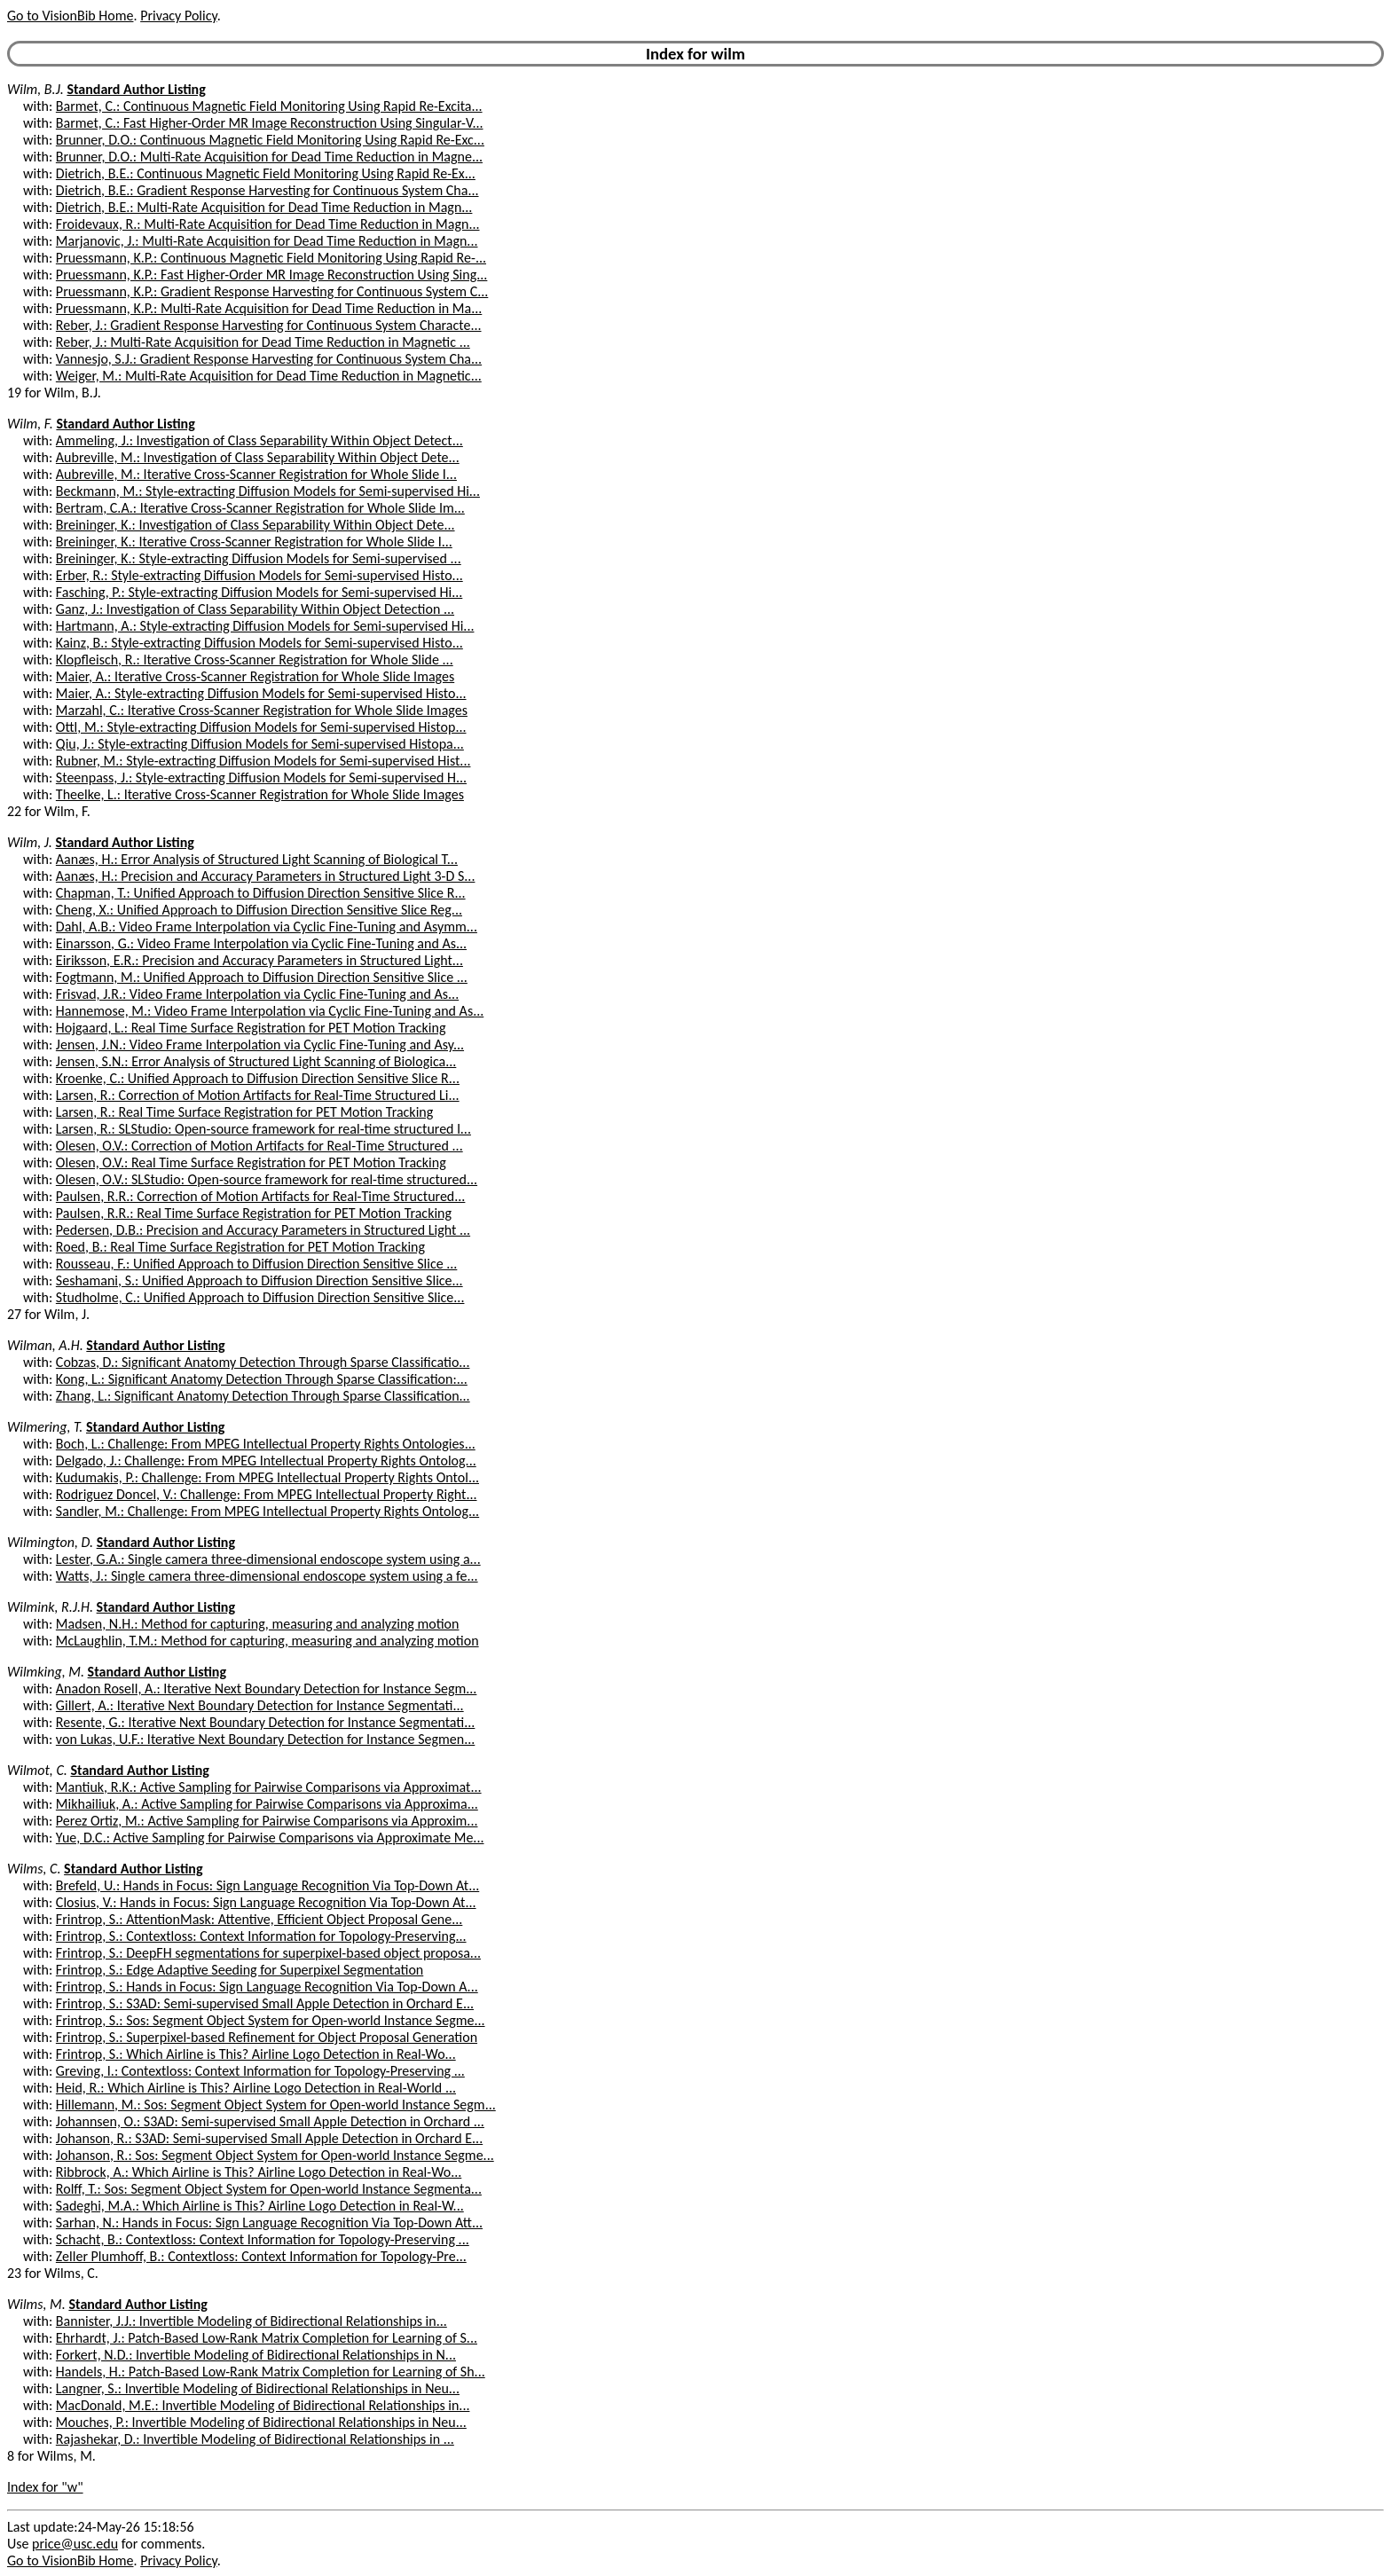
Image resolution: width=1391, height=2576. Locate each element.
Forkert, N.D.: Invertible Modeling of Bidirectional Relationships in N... (256, 2354)
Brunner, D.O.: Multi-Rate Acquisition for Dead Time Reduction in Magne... (269, 156)
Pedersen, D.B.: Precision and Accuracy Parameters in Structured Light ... (263, 1229)
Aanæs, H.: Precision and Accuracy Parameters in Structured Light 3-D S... (265, 876)
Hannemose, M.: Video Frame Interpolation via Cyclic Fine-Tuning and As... (269, 1010)
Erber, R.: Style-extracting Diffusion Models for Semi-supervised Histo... (259, 575)
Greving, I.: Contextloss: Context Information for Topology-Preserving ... (260, 2070)
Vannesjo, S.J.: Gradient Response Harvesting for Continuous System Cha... (269, 358)
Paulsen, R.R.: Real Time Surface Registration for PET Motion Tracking (254, 1213)
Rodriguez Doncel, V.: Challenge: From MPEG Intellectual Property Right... (266, 1494)
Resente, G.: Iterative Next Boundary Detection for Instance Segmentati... (265, 1722)
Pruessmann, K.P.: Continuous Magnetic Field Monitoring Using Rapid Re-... (271, 257)
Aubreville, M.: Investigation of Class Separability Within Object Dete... (258, 457)
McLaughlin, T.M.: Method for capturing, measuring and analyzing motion (267, 1640)
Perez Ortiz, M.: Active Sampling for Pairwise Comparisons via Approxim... (267, 1820)
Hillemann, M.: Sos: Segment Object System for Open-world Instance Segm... (276, 2104)
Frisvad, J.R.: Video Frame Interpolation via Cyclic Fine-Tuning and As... (257, 994)
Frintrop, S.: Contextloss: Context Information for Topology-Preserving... (261, 1936)
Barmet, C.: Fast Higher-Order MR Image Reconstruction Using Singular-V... (269, 122)
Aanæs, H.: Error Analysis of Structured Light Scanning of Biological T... (257, 859)
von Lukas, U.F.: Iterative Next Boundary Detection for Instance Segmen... (265, 1739)
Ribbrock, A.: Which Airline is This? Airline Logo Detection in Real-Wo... (258, 2172)
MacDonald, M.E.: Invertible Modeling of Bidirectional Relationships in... (263, 2405)
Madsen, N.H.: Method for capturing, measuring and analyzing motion (258, 1623)
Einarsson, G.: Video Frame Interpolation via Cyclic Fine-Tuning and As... (261, 943)
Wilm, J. (29, 842)
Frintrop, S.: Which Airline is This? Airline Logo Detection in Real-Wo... (256, 2054)
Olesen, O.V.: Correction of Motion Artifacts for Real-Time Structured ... (259, 1145)
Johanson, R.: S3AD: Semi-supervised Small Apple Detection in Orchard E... (269, 2138)
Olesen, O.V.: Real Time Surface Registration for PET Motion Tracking (251, 1162)
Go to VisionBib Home (70, 15)
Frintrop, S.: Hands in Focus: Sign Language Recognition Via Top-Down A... (267, 1986)
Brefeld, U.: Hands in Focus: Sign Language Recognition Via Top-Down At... (267, 1885)
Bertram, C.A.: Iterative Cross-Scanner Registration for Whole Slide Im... (260, 507)
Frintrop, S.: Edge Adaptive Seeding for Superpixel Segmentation (239, 1969)
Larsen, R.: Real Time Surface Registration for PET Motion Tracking (244, 1111)
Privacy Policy (178, 15)
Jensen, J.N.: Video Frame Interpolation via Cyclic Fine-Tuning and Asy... (260, 1044)
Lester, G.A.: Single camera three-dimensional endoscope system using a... (268, 1559)
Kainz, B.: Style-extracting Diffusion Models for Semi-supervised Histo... (259, 642)
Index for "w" (45, 2486)
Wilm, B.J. (35, 89)
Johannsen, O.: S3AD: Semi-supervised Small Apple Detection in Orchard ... (270, 2121)
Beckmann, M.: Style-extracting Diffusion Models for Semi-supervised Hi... (268, 491)
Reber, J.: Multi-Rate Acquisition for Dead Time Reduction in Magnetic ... (263, 342)
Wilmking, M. (45, 1671)
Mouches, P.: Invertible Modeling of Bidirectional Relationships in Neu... (261, 2422)
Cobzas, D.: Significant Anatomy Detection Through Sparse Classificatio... (263, 1362)
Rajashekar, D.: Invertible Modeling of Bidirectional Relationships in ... (255, 2439)
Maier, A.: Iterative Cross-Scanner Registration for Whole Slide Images (255, 676)
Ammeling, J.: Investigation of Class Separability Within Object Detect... (259, 440)
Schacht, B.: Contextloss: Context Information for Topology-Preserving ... (262, 2239)
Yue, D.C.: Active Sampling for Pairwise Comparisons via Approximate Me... (270, 1837)
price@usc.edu (75, 2543)
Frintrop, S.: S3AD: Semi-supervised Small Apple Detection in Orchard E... (265, 2003)
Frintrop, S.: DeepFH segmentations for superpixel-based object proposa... (268, 1952)
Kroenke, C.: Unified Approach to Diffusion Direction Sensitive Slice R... (258, 1078)
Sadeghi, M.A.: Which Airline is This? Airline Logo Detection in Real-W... (260, 2205)
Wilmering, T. (45, 1426)
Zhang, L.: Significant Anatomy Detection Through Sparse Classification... (263, 1395)
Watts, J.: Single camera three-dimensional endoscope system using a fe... (267, 1575)
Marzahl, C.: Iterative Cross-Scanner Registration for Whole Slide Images (262, 710)
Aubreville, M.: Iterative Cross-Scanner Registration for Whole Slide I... (256, 474)
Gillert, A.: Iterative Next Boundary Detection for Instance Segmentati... (260, 1705)
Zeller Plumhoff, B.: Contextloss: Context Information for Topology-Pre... (261, 2256)
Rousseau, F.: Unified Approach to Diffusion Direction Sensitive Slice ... (256, 1263)
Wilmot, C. (37, 1770)
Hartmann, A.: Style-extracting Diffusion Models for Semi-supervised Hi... (265, 625)
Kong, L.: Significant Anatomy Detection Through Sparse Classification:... (262, 1378)
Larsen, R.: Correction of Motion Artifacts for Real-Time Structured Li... (258, 1095)
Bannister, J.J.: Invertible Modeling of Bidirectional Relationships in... (251, 2321)
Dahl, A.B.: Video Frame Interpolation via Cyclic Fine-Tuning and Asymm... (266, 926)
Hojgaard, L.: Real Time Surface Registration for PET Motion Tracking (251, 1027)
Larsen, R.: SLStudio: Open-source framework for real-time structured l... (263, 1128)
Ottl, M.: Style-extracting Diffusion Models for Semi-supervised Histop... (261, 727)
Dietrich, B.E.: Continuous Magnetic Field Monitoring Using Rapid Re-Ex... (265, 173)
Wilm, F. (30, 423)
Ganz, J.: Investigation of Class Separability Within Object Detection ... (255, 609)
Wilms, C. (33, 1868)
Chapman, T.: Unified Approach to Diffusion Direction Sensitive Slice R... (261, 892)
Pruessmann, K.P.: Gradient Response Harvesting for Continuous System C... (272, 291)
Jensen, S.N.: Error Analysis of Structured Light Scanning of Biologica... (256, 1061)
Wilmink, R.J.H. (50, 1606)
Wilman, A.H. (45, 1345)
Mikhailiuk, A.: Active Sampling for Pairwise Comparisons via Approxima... (267, 1803)
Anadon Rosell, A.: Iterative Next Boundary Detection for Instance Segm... (266, 1688)
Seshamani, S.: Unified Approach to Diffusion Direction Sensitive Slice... (259, 1280)
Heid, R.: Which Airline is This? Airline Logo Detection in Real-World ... (256, 2087)
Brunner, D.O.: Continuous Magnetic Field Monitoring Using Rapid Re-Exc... (270, 139)
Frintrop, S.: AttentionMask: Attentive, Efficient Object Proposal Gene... (259, 1919)
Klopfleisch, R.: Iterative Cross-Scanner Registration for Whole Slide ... (254, 659)
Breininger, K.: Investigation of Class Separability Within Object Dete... (255, 524)
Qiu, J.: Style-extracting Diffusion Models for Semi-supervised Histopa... (260, 743)
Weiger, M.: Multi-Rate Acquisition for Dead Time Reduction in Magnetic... (269, 375)
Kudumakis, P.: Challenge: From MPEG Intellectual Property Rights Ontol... (267, 1477)
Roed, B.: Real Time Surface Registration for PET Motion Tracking (240, 1246)
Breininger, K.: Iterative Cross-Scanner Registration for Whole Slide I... (254, 541)
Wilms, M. (36, 2304)
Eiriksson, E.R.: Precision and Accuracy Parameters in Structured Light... (259, 960)
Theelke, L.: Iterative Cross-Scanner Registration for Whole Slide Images (260, 794)
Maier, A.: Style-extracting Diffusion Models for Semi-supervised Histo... (261, 693)
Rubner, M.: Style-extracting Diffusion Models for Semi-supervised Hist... (263, 760)
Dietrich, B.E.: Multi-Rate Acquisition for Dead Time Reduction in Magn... (264, 207)
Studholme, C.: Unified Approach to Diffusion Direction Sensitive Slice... (260, 1297)
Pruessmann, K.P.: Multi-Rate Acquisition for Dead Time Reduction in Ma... (269, 308)
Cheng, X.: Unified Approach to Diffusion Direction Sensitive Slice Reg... (259, 909)
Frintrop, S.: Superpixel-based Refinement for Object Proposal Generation (266, 2037)
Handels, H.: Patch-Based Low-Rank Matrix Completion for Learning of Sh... (270, 2371)
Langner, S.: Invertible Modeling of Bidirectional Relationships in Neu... (258, 2388)
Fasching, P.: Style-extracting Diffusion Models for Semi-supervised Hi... (259, 592)
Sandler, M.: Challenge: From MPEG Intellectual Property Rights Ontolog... (267, 1511)
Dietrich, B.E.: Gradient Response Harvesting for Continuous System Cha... (267, 190)
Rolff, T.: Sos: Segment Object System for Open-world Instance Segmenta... (269, 2188)
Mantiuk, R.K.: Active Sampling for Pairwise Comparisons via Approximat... (269, 1787)
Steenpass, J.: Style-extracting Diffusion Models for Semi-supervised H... (261, 777)
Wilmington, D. (50, 1542)
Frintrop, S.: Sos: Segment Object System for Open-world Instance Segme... (270, 2020)
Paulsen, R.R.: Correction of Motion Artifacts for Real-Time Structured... (261, 1196)
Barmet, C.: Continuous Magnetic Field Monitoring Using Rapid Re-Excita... (269, 106)
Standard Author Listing (136, 89)
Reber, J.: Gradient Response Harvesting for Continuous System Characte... (269, 325)
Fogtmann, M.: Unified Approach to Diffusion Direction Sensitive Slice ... (262, 977)
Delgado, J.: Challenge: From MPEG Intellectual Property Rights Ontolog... (266, 1460)
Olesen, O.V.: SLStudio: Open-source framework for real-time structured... (266, 1179)
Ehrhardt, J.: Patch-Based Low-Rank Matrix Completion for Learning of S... (266, 2337)
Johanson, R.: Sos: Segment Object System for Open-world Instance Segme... (275, 2155)
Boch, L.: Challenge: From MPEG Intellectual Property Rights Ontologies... (265, 1443)
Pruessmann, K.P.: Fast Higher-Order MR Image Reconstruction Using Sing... (271, 274)
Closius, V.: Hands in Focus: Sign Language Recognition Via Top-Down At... (266, 1902)
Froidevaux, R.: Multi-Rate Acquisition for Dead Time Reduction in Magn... (268, 224)
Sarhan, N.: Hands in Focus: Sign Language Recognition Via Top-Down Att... (269, 2222)
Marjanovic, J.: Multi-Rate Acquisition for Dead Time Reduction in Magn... (267, 240)
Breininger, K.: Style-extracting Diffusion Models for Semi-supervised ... (258, 558)
